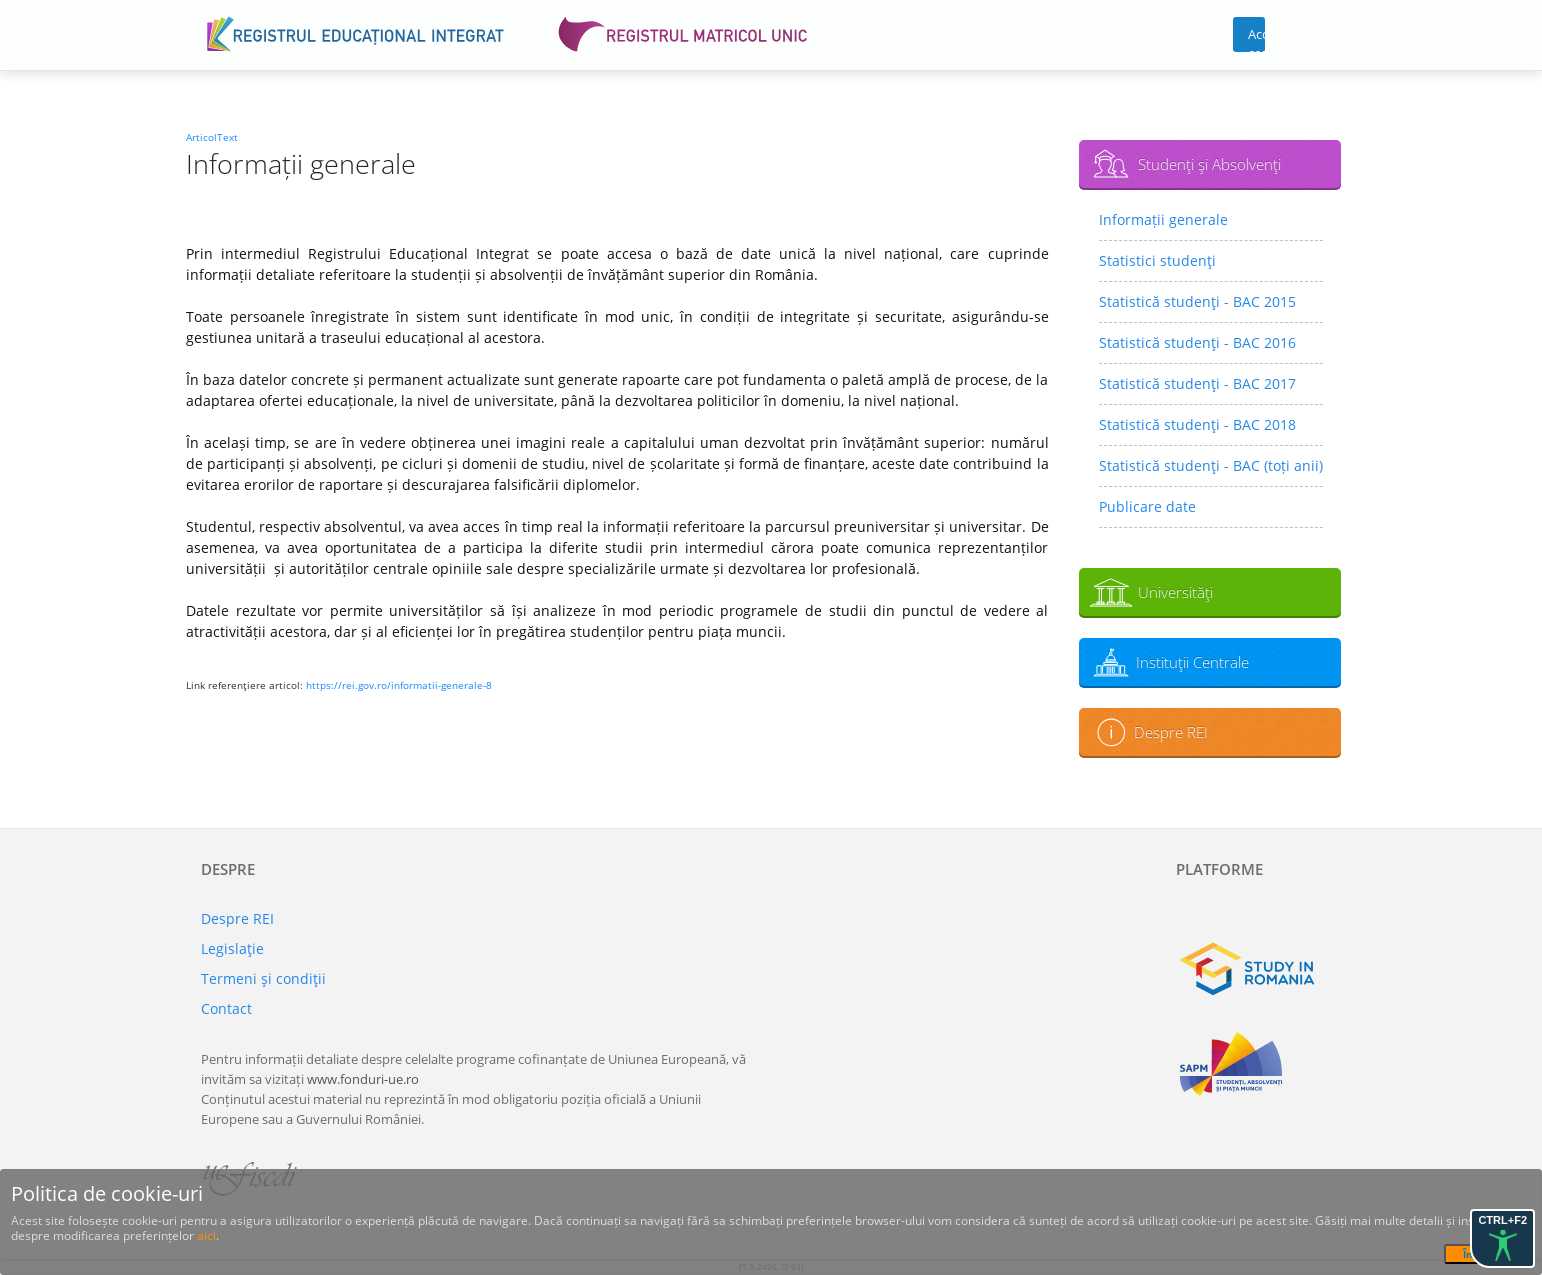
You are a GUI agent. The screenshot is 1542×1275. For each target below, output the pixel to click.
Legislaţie (232, 948)
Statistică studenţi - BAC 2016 (1197, 342)
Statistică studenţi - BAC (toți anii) (1211, 465)
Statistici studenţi (1157, 260)
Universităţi (1175, 592)
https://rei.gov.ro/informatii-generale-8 (399, 685)
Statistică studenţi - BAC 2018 (1197, 424)
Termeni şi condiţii (263, 978)
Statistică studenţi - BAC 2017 (1197, 383)
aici (206, 1235)
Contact (226, 1008)
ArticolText (212, 137)
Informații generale (1163, 219)
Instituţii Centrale (1192, 662)
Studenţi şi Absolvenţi (1209, 164)
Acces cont (1256, 38)
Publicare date (1147, 506)
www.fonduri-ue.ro (363, 1079)
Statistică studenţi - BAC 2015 (1197, 301)
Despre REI (1171, 732)
